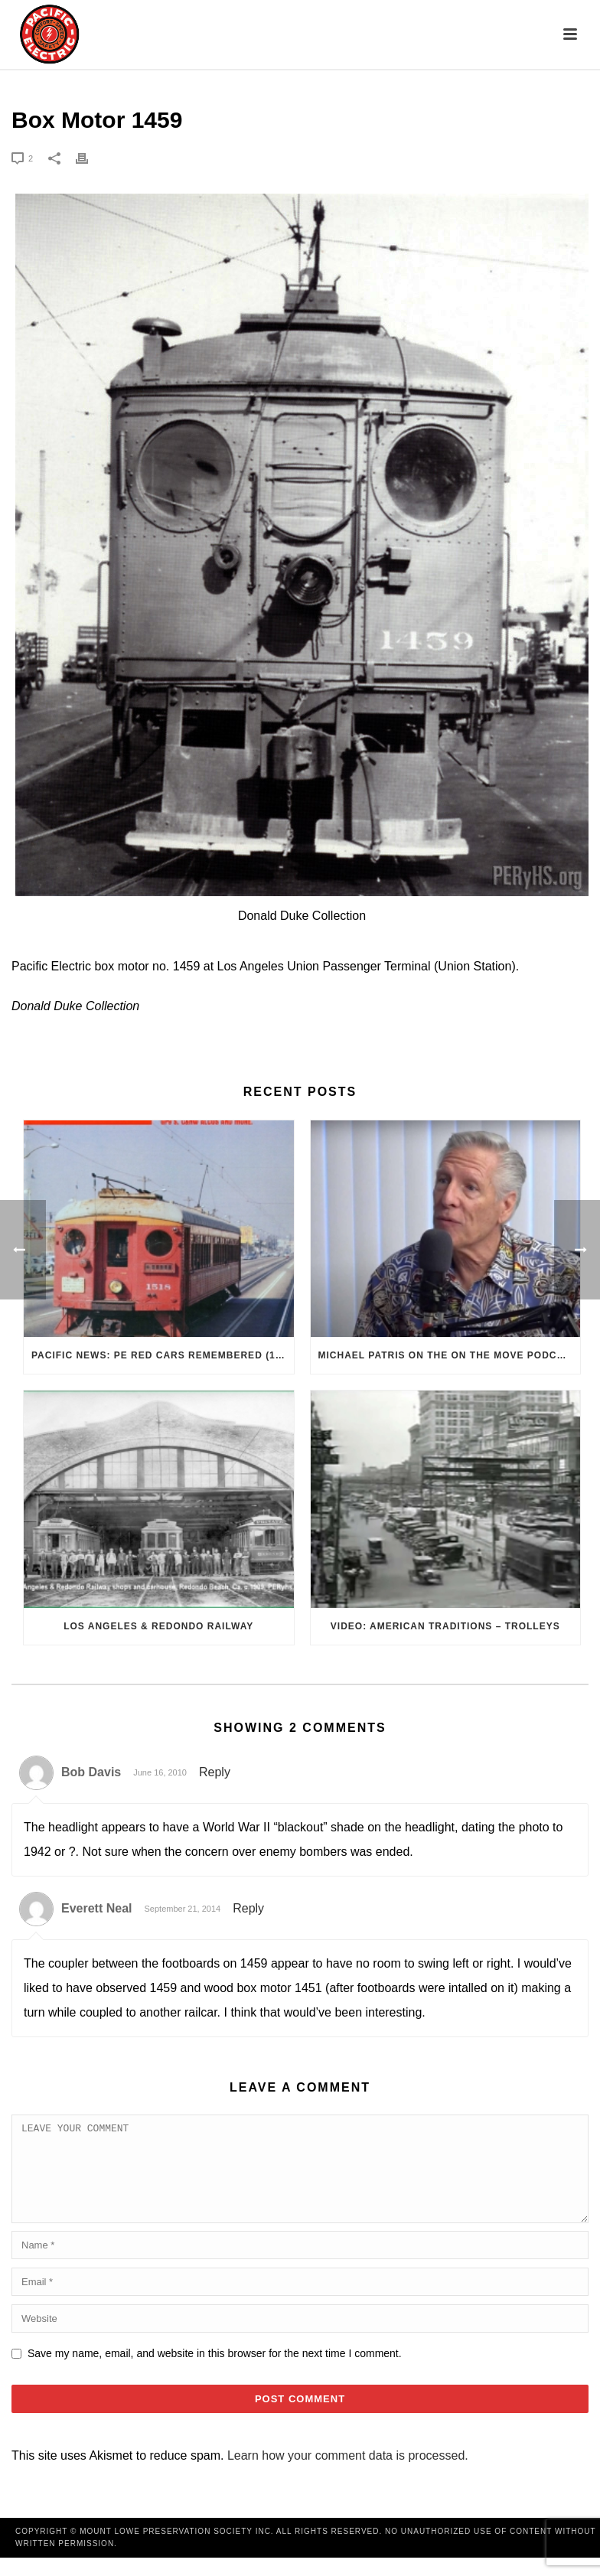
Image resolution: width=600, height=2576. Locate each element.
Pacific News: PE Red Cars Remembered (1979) (162, 1355)
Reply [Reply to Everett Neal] (248, 1908)
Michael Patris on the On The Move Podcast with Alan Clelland (449, 1355)
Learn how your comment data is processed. (347, 2473)
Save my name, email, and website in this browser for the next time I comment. (215, 2372)
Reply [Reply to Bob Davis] (214, 1772)
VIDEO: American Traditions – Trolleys (445, 1626)
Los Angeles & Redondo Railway (158, 1626)
